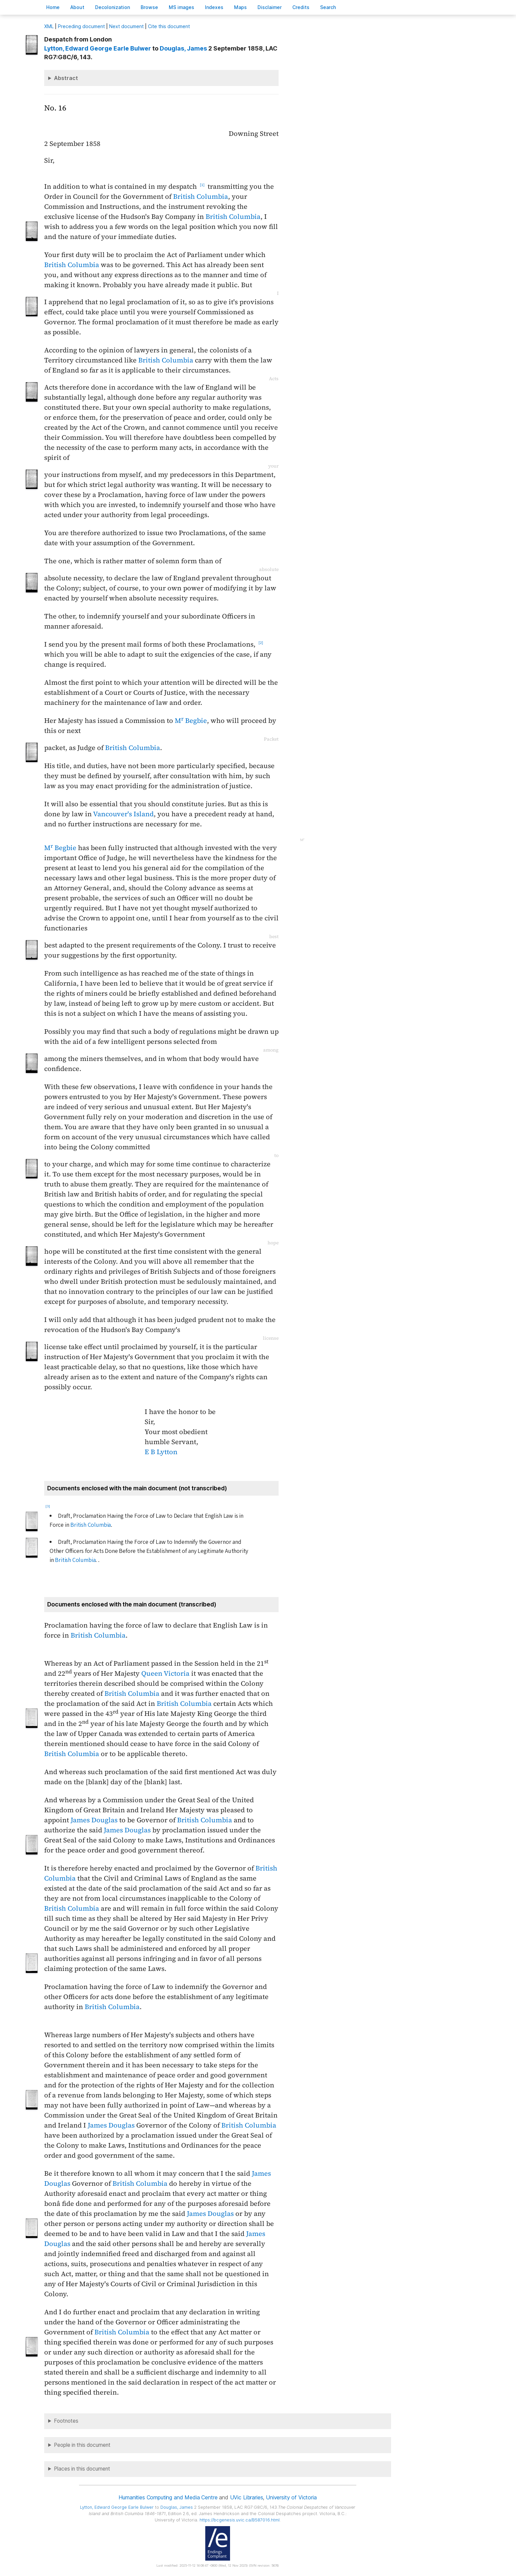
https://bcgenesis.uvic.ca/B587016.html (240, 2519)
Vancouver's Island (123, 814)
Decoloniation (112, 7)
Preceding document (81, 26)
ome (53, 7)
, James (183, 48)
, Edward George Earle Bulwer (97, 48)
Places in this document (82, 2469)
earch (328, 7)
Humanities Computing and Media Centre (168, 2497)
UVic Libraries (246, 2497)
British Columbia (200, 196)
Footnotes (66, 2421)
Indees (214, 7)
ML (49, 26)
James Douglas (94, 1820)
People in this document (82, 2445)
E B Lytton (161, 1452)
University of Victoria (291, 2497)
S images (181, 7)
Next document (126, 26)
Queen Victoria (165, 1673)
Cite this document (169, 26)
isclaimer (269, 7)
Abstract (66, 78)
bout (77, 7)
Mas (240, 7)
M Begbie (191, 720)
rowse (149, 7)
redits (300, 7)
